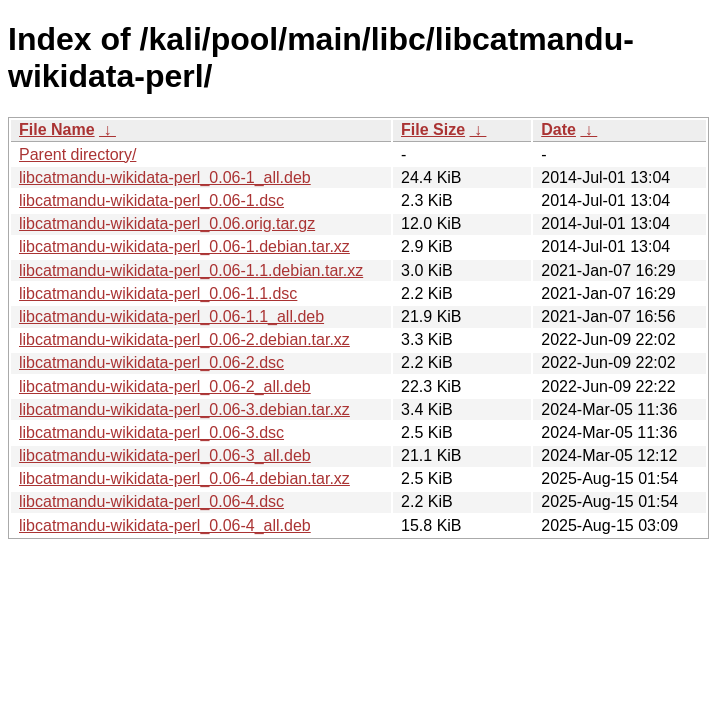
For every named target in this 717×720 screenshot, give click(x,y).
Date (558, 129)
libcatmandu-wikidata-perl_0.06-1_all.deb (165, 177)
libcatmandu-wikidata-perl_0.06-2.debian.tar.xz (184, 339)
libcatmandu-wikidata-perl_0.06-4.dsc (151, 501)
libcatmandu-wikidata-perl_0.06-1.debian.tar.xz (184, 246)
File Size (433, 129)
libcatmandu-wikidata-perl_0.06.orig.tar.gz (167, 223)
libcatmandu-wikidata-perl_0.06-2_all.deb (165, 386)
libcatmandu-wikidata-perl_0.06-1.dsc (151, 200)
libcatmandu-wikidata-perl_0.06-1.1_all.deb (171, 316)
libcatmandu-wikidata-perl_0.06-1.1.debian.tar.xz (191, 270)
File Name (57, 129)
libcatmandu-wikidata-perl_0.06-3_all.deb (165, 455)
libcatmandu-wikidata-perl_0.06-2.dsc (151, 362)
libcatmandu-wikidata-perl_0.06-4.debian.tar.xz (184, 478)
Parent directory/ (77, 154)
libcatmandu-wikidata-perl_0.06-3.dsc (151, 432)
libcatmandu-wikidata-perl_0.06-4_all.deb (165, 525)
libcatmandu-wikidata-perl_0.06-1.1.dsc (158, 293)
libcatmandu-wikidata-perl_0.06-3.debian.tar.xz (184, 409)
